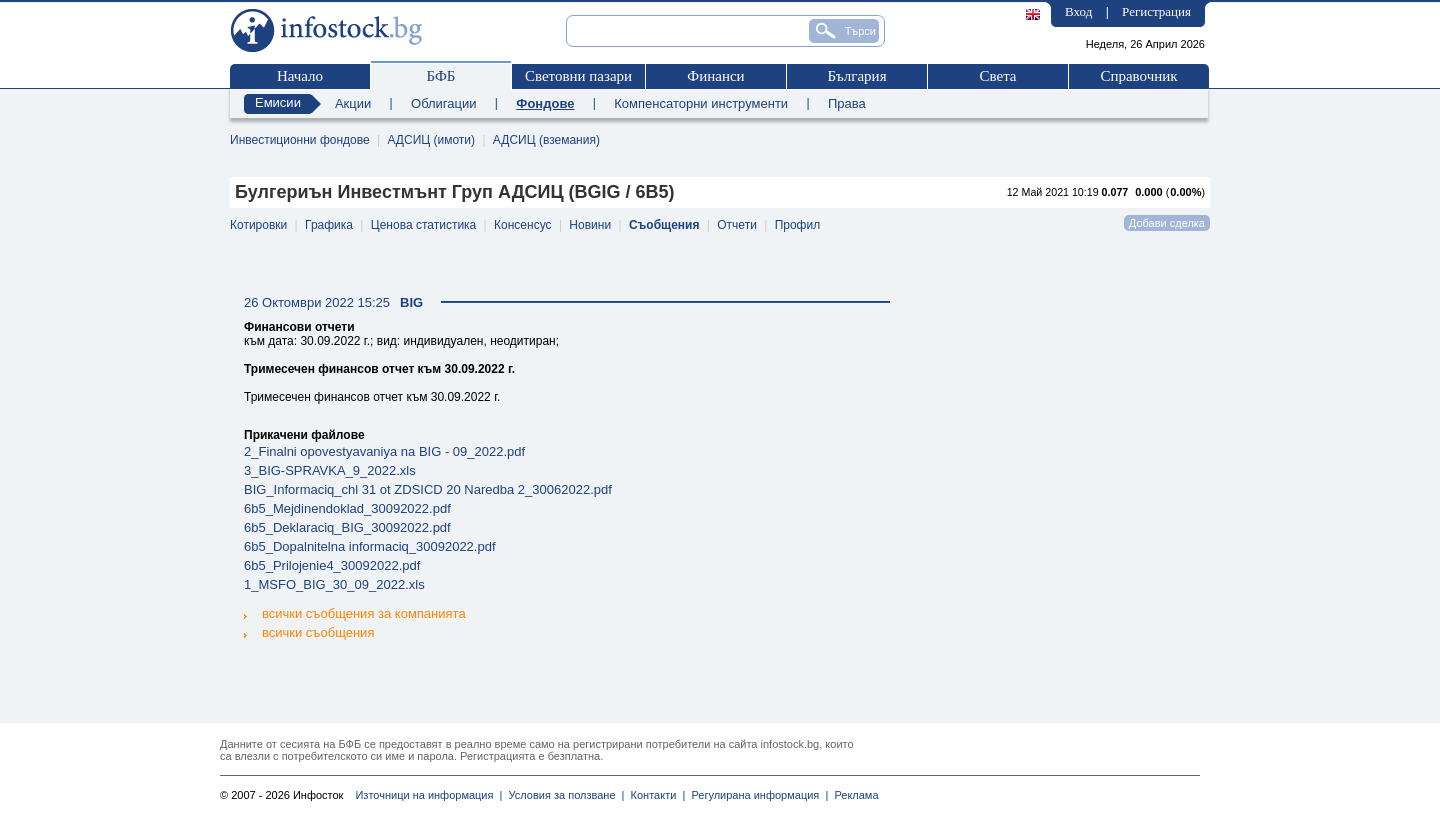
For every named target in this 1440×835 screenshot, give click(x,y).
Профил (798, 225)
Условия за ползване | (563, 795)
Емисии (278, 102)
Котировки (258, 225)
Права (847, 103)
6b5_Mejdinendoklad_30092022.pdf (347, 508)
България (856, 76)
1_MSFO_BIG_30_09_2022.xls (334, 584)
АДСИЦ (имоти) (431, 140)
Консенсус (522, 225)
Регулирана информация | (756, 795)
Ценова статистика (423, 225)
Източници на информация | (428, 795)
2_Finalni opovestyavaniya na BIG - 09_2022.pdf (384, 451)
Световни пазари (578, 76)
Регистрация (1156, 11)
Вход (1078, 11)
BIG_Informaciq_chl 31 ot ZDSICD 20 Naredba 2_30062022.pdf (428, 489)
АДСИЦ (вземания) (546, 140)
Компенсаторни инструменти (701, 103)
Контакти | (654, 795)
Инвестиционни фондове (300, 140)
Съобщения (664, 225)
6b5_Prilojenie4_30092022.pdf (332, 565)
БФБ (441, 76)
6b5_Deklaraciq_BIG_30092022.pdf (347, 527)
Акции (353, 103)
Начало (300, 76)
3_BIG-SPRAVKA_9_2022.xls (330, 470)
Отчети (737, 225)
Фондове (545, 103)
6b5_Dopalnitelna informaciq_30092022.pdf (370, 546)
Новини (590, 225)
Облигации (443, 103)
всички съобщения (309, 631)
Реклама (853, 795)
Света (997, 76)
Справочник (1138, 76)
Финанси (715, 76)
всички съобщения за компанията (355, 613)
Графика (329, 225)
